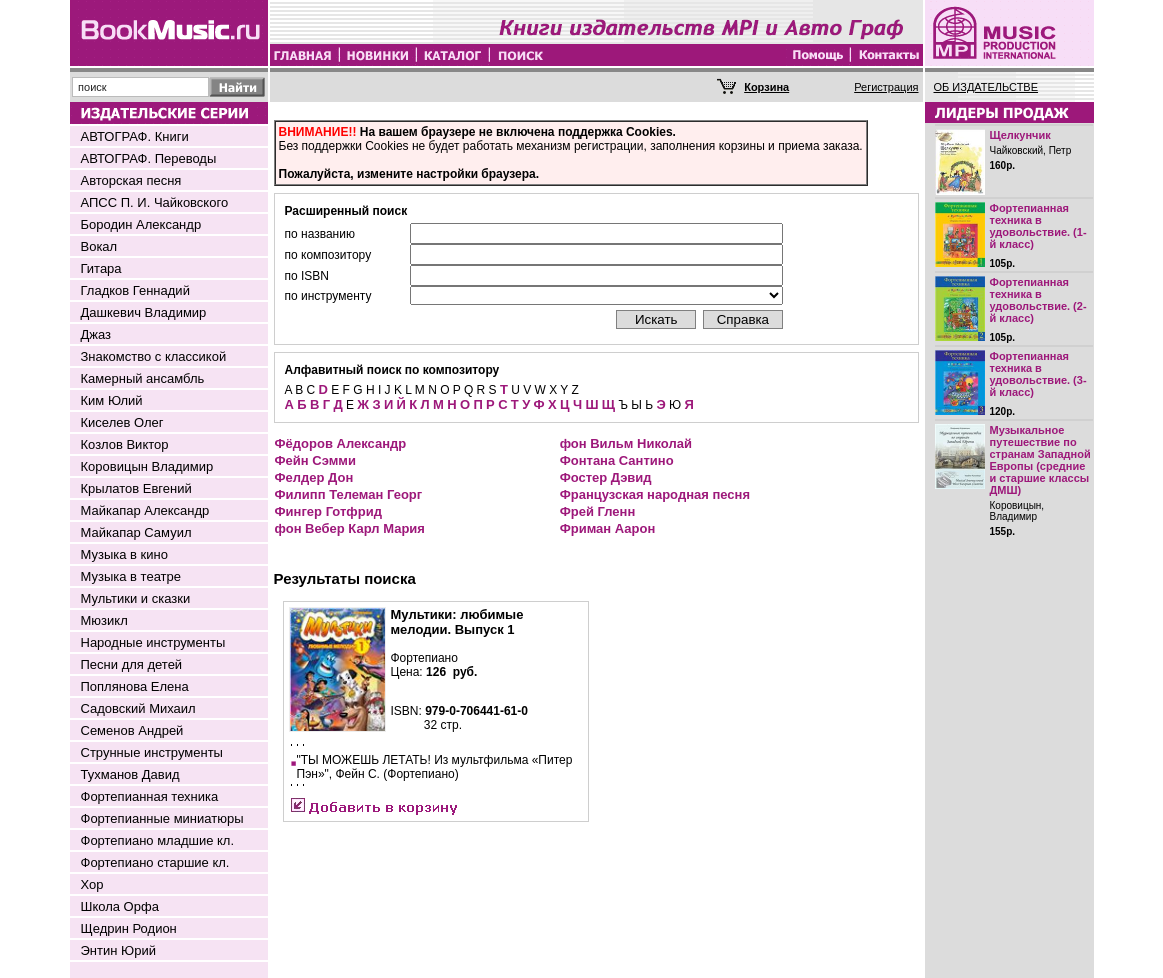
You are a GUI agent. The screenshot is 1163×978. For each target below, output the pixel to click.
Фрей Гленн (598, 511)
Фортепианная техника (150, 796)
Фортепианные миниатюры (162, 818)
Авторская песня (131, 180)
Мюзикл (104, 620)
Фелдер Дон (314, 477)
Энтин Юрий (118, 950)
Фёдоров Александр (341, 443)
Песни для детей (132, 664)
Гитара (101, 268)
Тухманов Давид (130, 774)
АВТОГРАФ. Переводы (149, 158)
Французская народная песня (655, 494)
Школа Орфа (120, 906)
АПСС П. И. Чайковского (155, 202)
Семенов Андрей (132, 730)
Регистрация (886, 87)
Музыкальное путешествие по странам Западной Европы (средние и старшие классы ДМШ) (1040, 460)
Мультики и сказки (136, 598)
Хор (92, 884)
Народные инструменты (153, 642)
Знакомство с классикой (154, 356)
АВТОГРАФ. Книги (135, 136)
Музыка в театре (131, 576)
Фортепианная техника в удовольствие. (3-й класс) (1038, 374)
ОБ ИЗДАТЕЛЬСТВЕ (986, 87)
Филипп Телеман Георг (349, 494)
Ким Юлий (112, 400)
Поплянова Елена (135, 686)
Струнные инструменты (152, 752)
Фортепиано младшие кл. (158, 840)
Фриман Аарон (608, 528)
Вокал (99, 246)
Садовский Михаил (138, 708)
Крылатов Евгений (136, 488)
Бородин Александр (141, 224)
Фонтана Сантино (617, 460)
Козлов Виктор (125, 444)
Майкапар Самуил (136, 532)
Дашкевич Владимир (144, 312)
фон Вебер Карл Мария (350, 528)
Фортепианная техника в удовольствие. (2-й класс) (1038, 300)
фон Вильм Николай (626, 443)
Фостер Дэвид (606, 477)
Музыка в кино (124, 554)
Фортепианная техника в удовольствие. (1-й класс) (1038, 226)
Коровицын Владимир (147, 466)
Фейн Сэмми (315, 460)
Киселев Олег (122, 422)
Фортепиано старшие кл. (155, 862)
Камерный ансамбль (143, 378)
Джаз (96, 334)
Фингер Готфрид (328, 511)
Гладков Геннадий (135, 290)
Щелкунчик (1020, 135)
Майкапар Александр (145, 510)
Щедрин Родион (129, 928)
